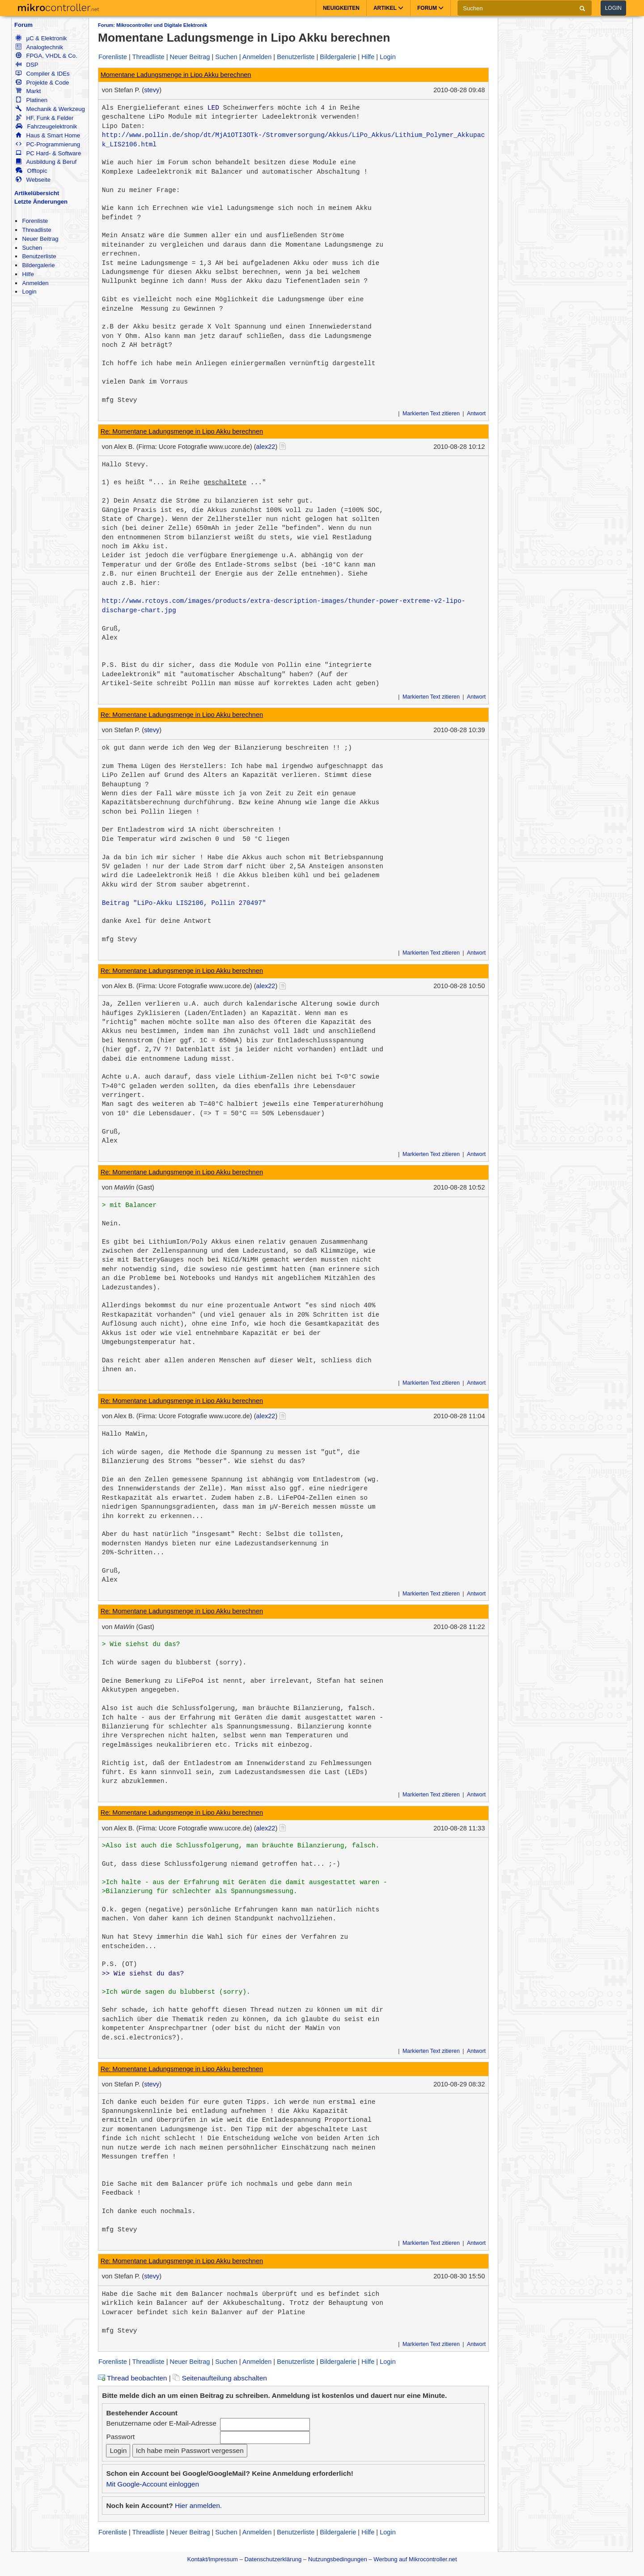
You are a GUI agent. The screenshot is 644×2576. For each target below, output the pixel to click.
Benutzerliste (39, 256)
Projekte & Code (42, 82)
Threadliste (36, 229)
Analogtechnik (39, 47)
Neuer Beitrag (40, 238)
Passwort (120, 2436)
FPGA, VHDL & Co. (46, 55)
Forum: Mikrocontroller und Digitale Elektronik (152, 25)
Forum (23, 24)
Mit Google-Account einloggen (152, 2484)
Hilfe (28, 274)
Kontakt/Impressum (212, 2559)
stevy (151, 90)
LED (213, 107)
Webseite (33, 179)
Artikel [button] (388, 8)
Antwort (476, 413)
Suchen (32, 247)
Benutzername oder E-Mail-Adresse (161, 2423)
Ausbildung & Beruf (46, 161)
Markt (28, 91)
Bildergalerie (38, 265)
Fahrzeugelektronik (46, 126)
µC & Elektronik (41, 38)
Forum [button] (430, 8)
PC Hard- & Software (48, 153)
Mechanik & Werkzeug (50, 109)
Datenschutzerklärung (272, 2559)
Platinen (31, 100)
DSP (27, 64)
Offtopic (31, 170)
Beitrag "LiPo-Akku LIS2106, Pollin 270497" (184, 903)
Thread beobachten (132, 2378)
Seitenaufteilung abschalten (220, 2378)
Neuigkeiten (341, 8)
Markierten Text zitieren (431, 413)
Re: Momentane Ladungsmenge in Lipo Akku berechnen (182, 431)
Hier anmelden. (198, 2505)
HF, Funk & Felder (44, 118)
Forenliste (35, 221)
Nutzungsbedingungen (337, 2559)
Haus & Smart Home (48, 135)
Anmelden (35, 283)
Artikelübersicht (36, 193)
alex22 (265, 446)
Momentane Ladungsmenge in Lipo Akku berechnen (176, 74)
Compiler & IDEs (42, 73)
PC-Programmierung (48, 144)
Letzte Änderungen (41, 201)
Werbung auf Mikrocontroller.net (415, 2559)
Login (613, 8)
